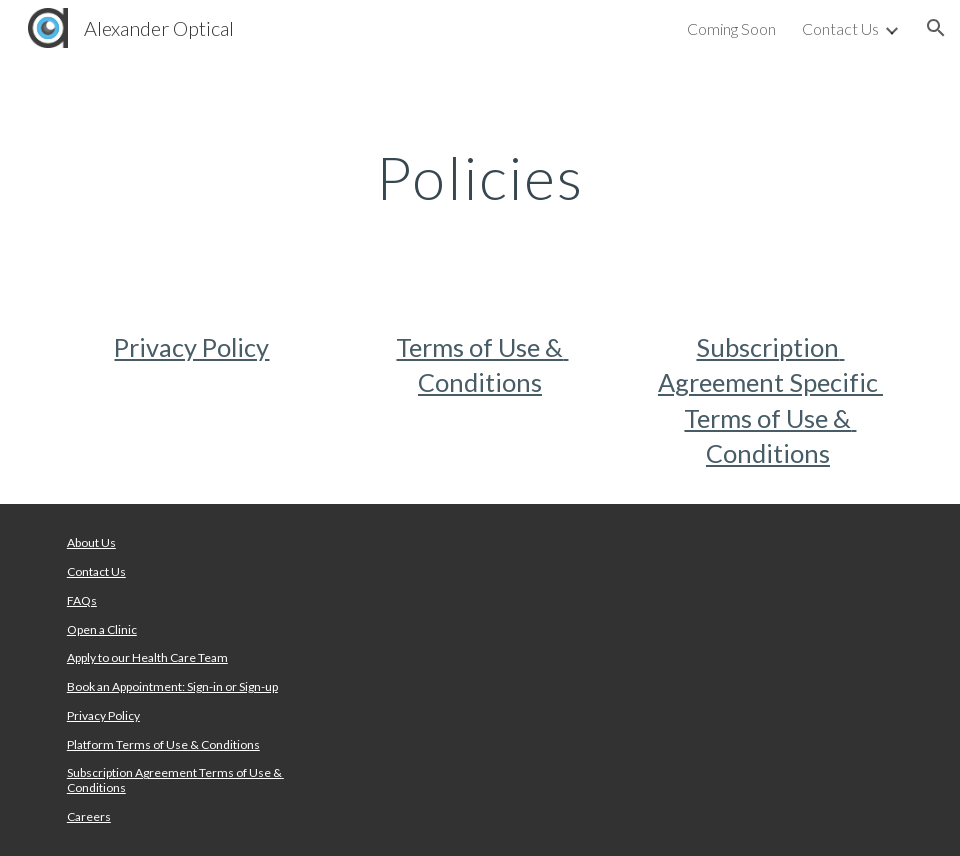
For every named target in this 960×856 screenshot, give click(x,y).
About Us (91, 542)
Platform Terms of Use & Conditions (163, 744)
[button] (936, 28)
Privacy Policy (191, 347)
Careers (89, 816)
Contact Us (96, 571)
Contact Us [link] (840, 28)
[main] (480, 177)
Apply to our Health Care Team (147, 657)
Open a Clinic (102, 629)
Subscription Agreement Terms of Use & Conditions (175, 779)
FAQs (82, 600)
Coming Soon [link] (731, 28)
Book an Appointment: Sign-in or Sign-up (172, 686)
